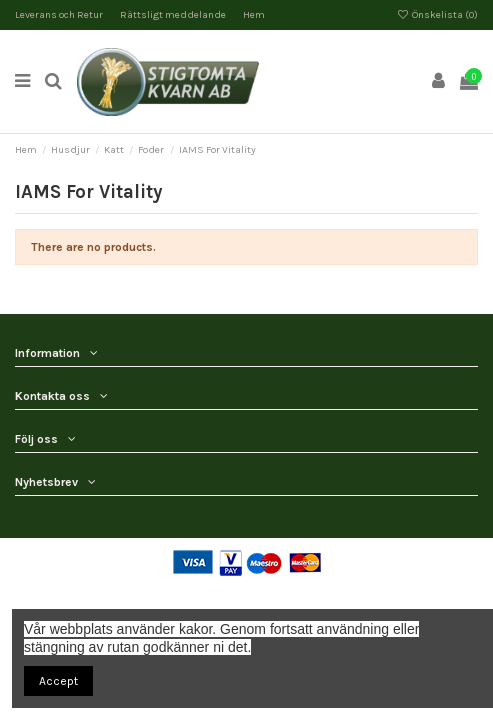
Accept (58, 681)
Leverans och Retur (60, 15)
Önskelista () (437, 15)
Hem (254, 15)
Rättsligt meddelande (174, 15)
